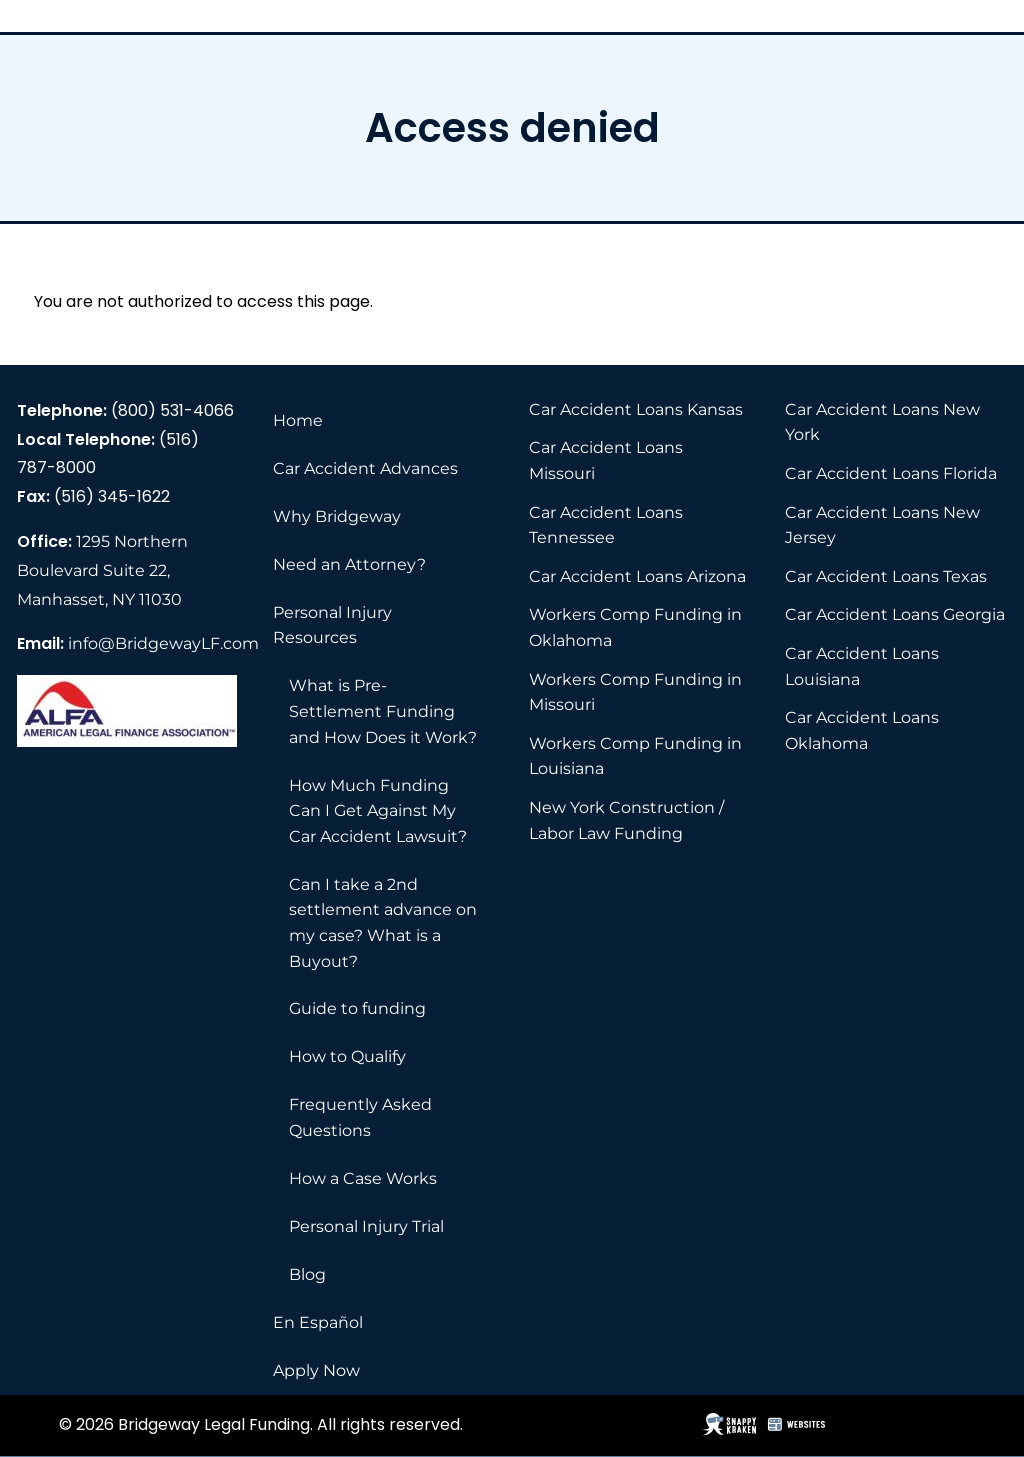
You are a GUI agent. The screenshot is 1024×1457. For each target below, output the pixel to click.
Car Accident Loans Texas (886, 576)
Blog (307, 1274)
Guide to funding (357, 1008)
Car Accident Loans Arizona (637, 576)
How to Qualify (347, 1056)
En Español (318, 1322)
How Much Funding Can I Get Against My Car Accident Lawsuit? (378, 811)
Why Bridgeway (337, 516)
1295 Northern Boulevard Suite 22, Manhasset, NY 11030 (102, 570)
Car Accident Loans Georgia (895, 614)
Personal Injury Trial (366, 1226)
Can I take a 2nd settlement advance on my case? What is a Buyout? (383, 923)
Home (298, 420)
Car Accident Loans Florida (891, 473)
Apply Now (316, 1370)
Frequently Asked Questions (360, 1117)
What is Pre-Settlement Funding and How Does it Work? (383, 711)
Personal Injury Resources (332, 625)
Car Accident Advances (365, 468)
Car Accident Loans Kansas (636, 409)
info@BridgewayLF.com (163, 643)
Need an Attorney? (349, 564)
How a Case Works (363, 1178)
